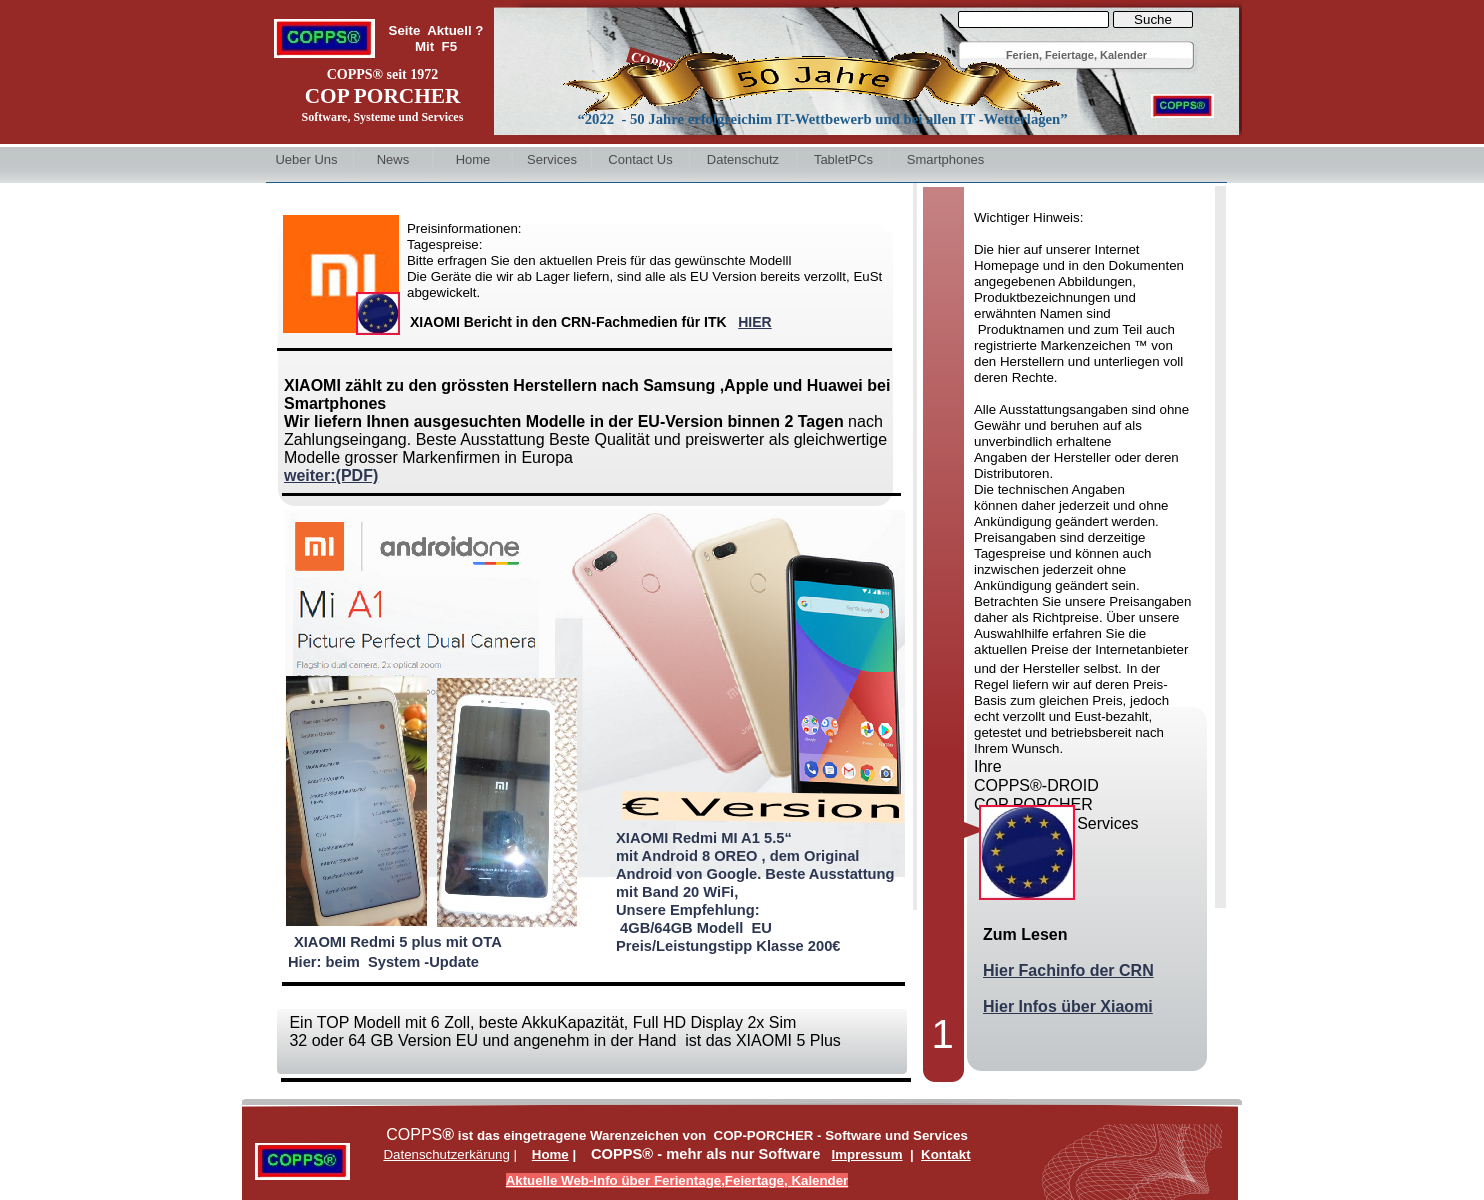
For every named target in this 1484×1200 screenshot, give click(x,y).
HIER (754, 322)
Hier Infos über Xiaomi (1068, 1006)
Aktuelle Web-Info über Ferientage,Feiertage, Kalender (677, 1180)
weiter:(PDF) (331, 475)
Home (550, 1154)
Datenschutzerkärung (446, 1154)
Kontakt (946, 1154)
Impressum (867, 1154)
